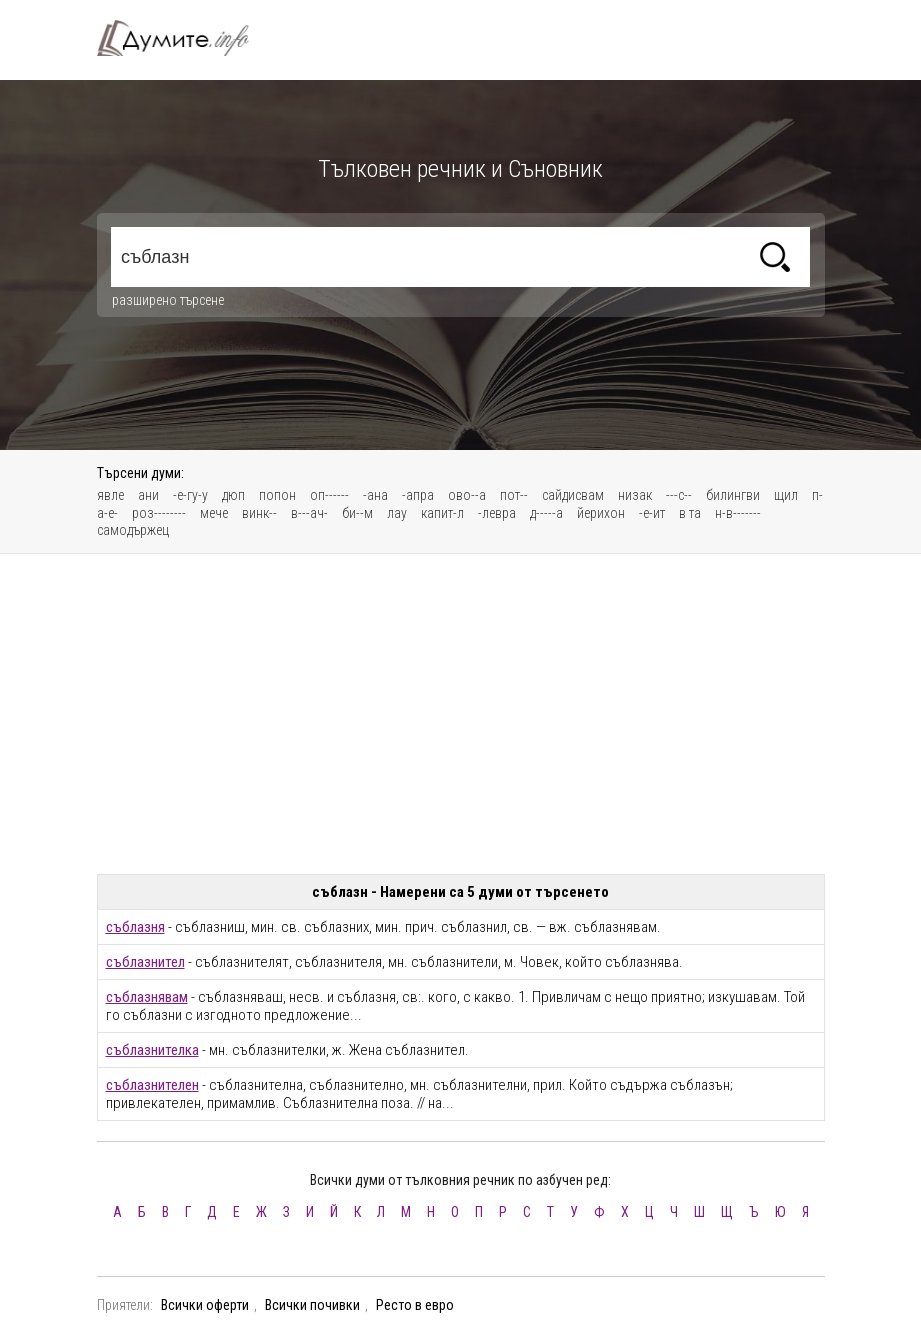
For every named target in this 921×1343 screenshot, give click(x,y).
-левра (497, 513)
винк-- (259, 513)
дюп (233, 495)
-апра (418, 495)
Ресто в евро (415, 1305)
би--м (357, 513)
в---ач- (309, 513)
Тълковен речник (185, 38)
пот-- (514, 495)
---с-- (679, 495)
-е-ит (652, 513)
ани (148, 495)
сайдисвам (573, 495)
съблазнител (145, 962)
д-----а (546, 513)
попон (277, 495)
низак (635, 495)
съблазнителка (152, 1050)
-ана (375, 495)
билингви (733, 495)
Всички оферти (205, 1305)
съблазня (135, 927)
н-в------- (738, 513)
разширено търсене (168, 300)
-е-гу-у (190, 495)
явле (110, 495)
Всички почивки (312, 1305)
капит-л (442, 513)
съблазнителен (152, 1085)
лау (397, 513)
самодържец (133, 530)
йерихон (601, 513)
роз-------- (159, 513)
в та (690, 513)
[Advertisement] (461, 714)
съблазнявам (147, 997)
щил (786, 495)
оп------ (329, 495)
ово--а (467, 495)
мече (214, 513)
